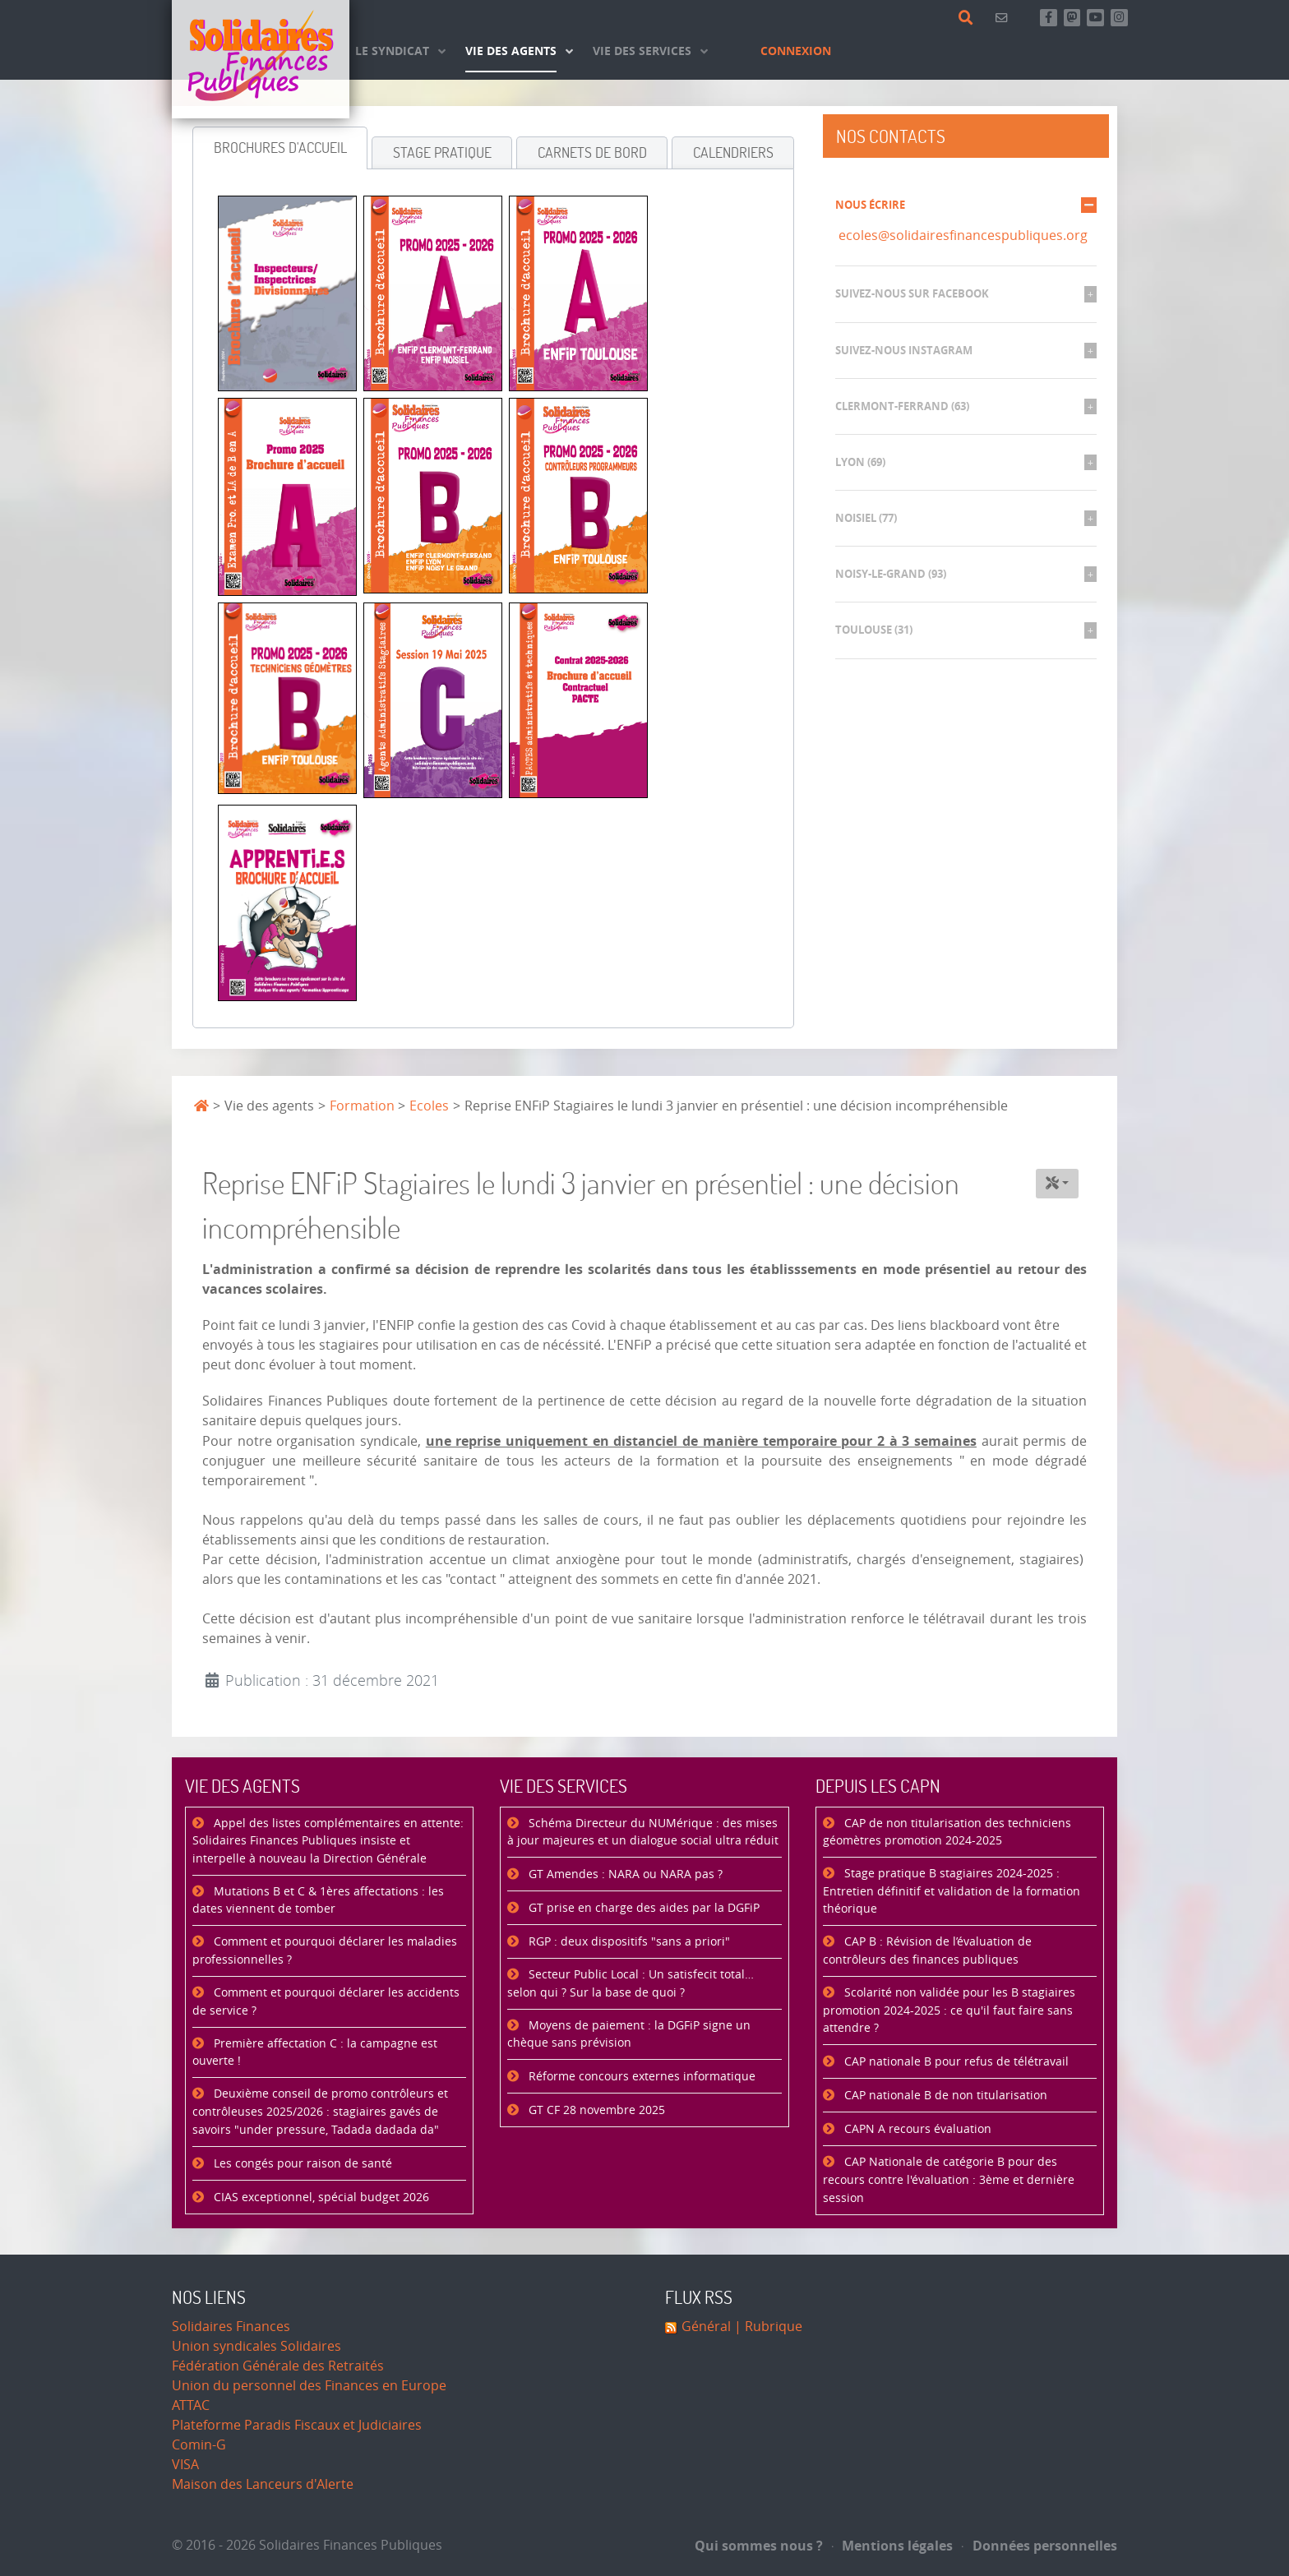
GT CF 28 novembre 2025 (595, 2110)
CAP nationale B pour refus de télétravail (955, 2062)
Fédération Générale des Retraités (278, 2366)
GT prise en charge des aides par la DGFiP (642, 1908)
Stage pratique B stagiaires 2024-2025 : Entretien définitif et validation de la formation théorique (951, 1891)
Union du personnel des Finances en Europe (309, 2386)
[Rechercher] (969, 18)
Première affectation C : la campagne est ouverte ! (314, 2053)
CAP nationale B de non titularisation (944, 2096)
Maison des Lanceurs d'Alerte (262, 2484)
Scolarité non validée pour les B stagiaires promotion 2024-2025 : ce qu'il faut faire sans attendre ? (949, 2010)
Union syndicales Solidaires (256, 2346)
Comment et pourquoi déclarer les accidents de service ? (326, 2002)
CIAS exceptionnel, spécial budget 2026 (319, 2197)
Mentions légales (893, 2546)
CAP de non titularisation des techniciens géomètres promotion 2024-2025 (947, 1833)
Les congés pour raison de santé (301, 2164)
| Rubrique (766, 2326)
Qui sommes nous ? (759, 2546)
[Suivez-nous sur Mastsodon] (1072, 17)
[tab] (279, 148)
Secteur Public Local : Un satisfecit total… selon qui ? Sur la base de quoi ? (630, 1984)
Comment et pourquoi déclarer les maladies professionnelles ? (324, 1951)
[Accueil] (260, 59)
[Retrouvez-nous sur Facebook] (1048, 17)
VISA (185, 2464)
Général (706, 2326)
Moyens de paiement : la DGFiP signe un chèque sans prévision (629, 2035)
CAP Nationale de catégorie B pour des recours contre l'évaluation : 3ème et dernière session (948, 2179)
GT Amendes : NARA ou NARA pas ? (624, 1874)
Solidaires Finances (231, 2326)
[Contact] (1004, 18)
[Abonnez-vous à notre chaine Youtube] (1095, 17)
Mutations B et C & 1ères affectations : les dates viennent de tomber (318, 1901)
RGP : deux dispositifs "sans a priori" (627, 1942)
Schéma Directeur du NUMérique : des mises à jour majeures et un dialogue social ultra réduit (642, 1833)
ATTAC (191, 2405)
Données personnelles (1039, 2546)
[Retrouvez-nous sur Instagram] (1119, 17)
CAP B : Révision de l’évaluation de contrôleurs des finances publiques (927, 1951)
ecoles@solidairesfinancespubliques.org (963, 235)
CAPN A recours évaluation (916, 2129)
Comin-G (199, 2445)
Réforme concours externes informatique (640, 2077)
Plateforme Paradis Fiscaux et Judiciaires (297, 2425)
